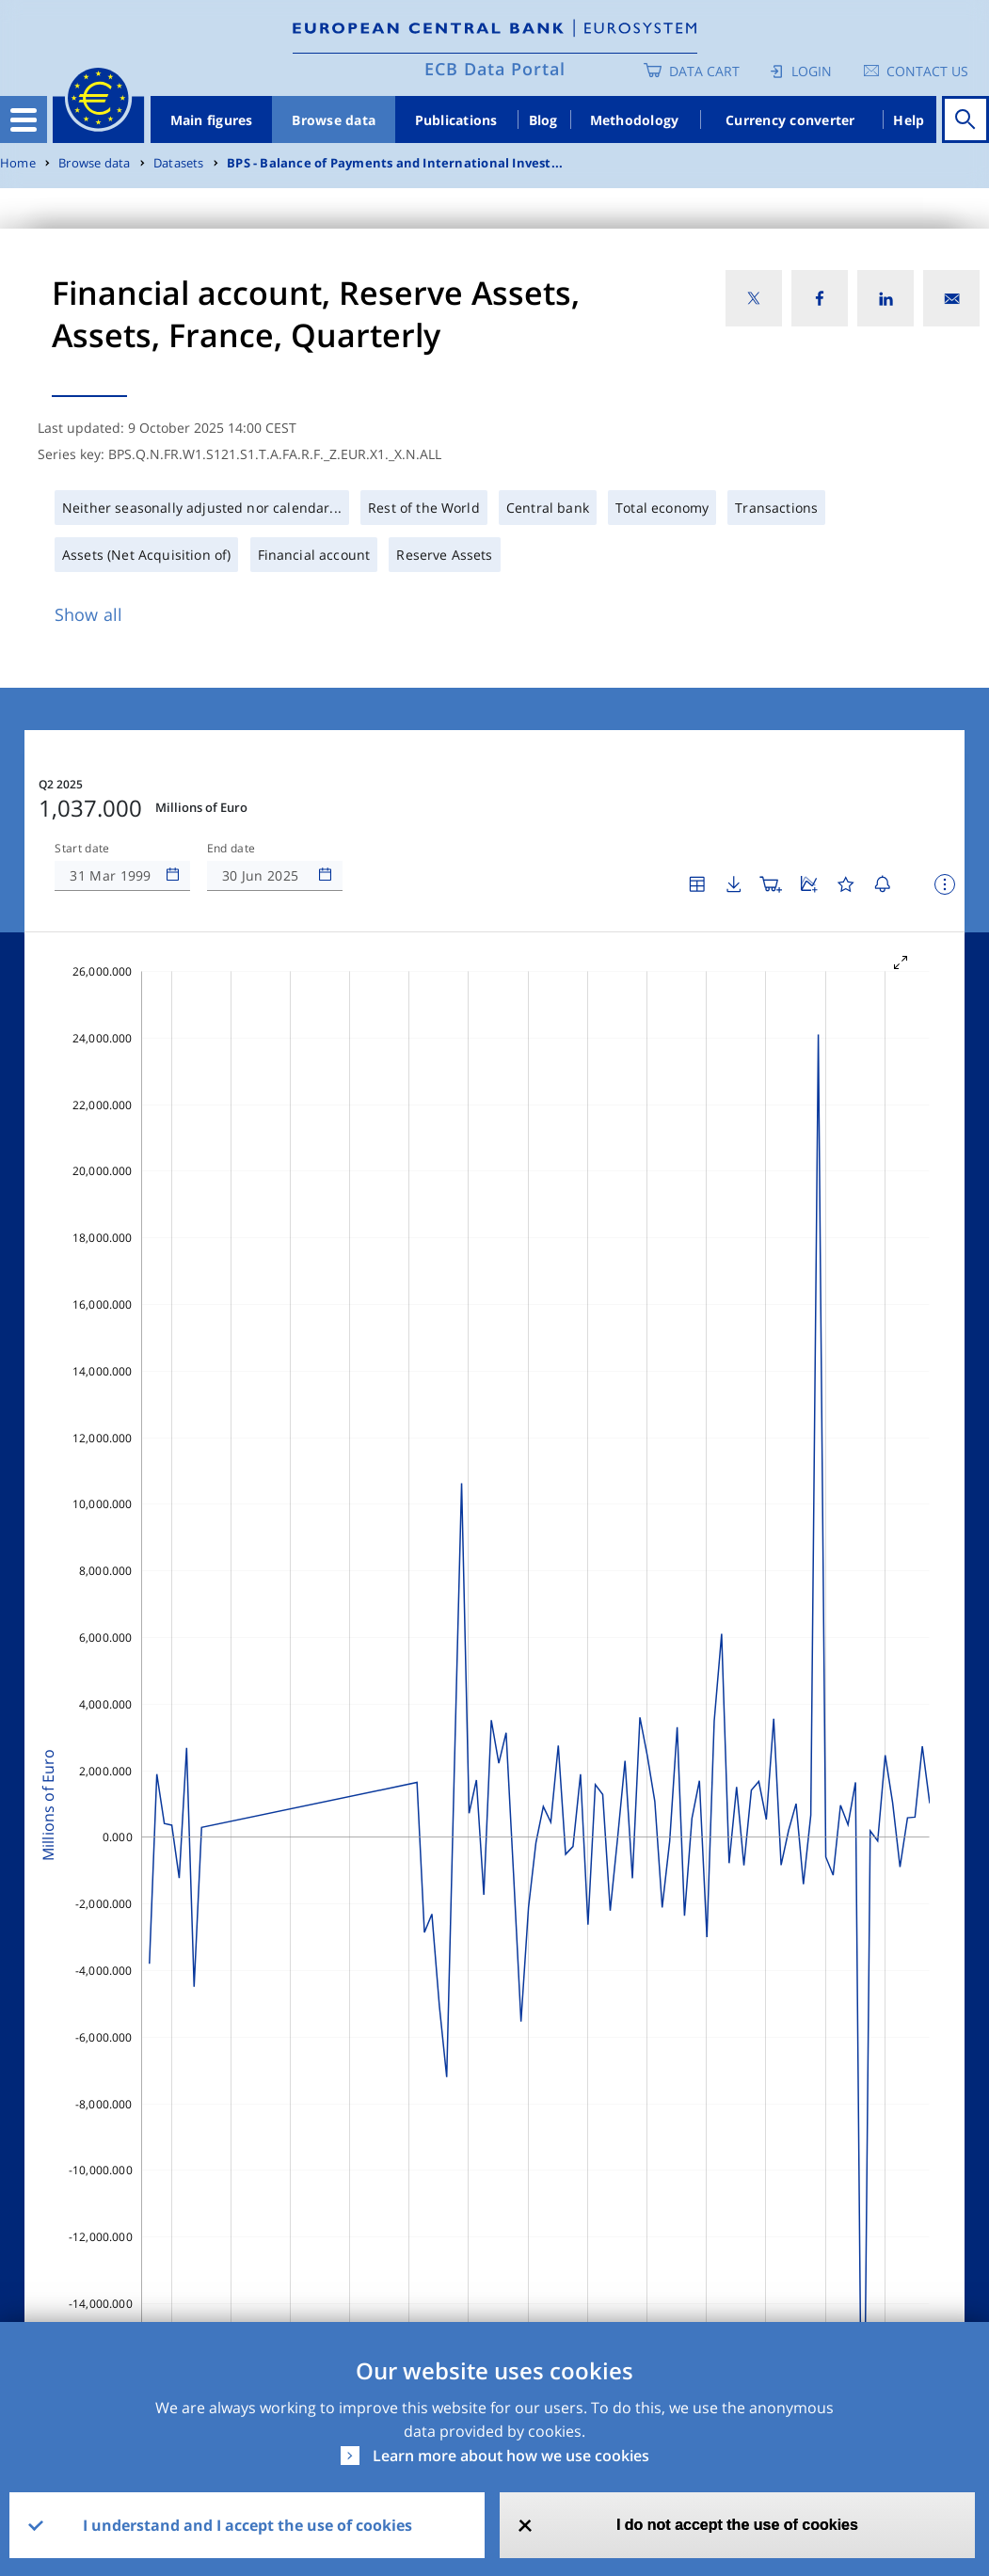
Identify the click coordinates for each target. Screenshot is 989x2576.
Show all (88, 614)
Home (18, 163)
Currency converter (790, 120)
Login (811, 71)
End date (231, 848)
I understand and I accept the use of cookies (247, 2525)
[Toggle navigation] (23, 119)
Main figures (211, 120)
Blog (543, 120)
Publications (456, 120)
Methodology (634, 120)
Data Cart (704, 71)
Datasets (178, 163)
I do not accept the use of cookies (737, 2525)
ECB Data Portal (495, 68)
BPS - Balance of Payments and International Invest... (395, 163)
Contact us (927, 71)
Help (908, 120)
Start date (82, 848)
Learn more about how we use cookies (511, 2455)
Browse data (333, 120)
